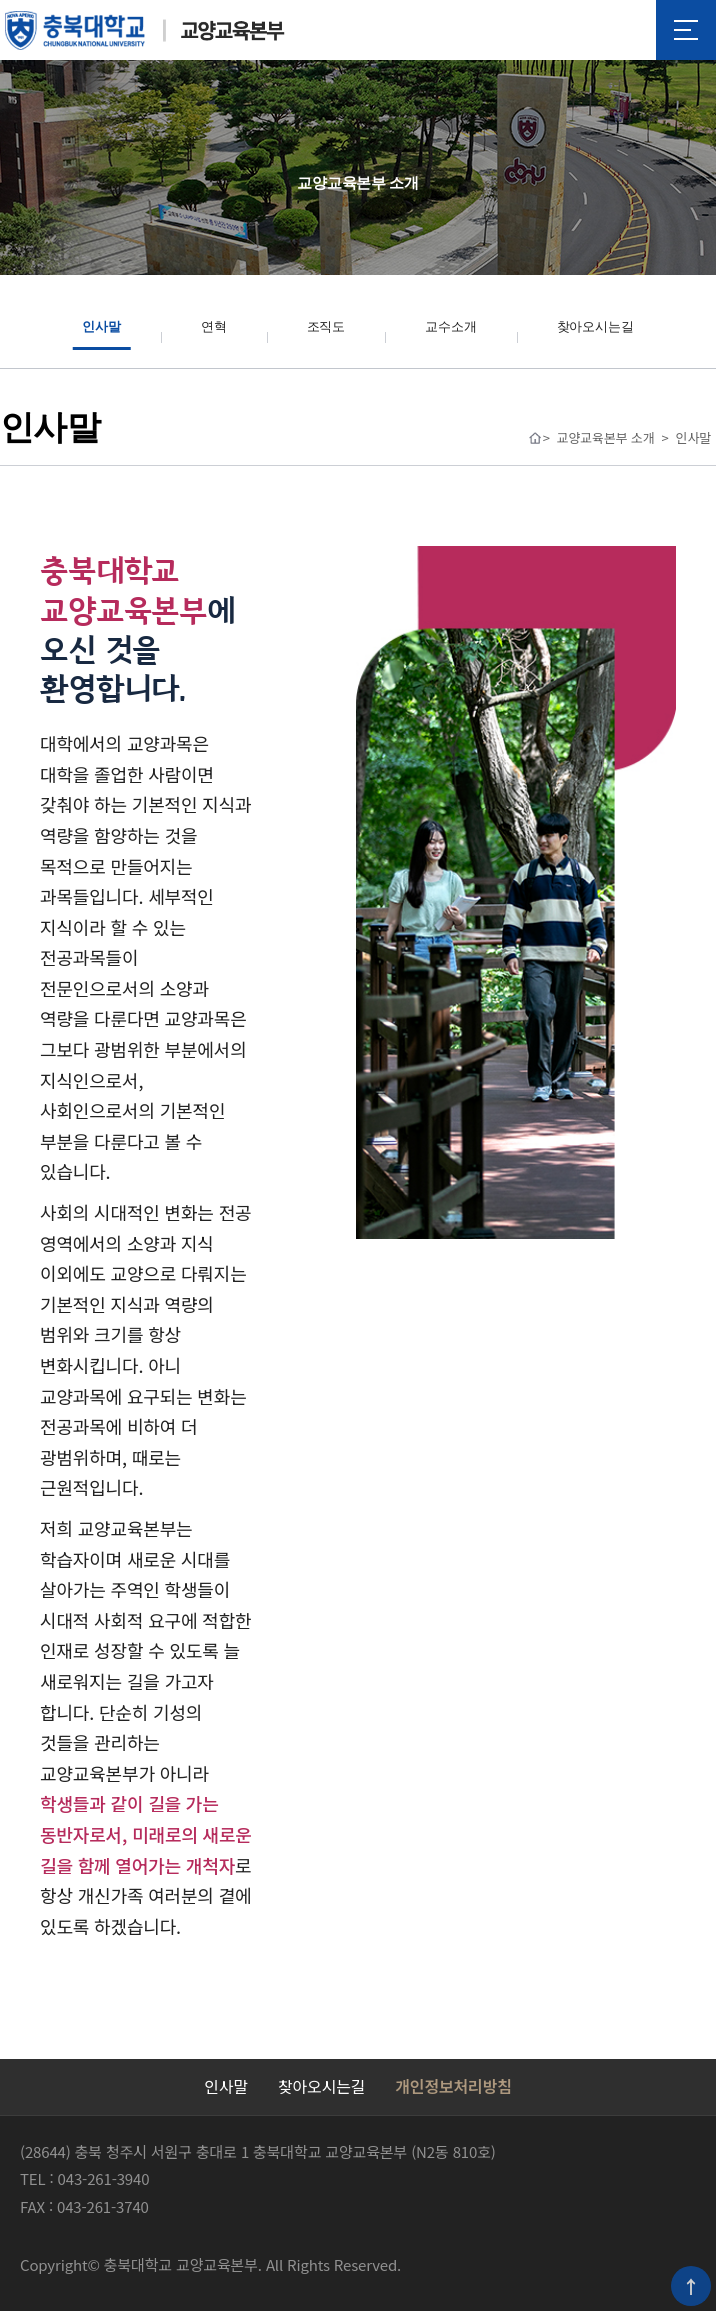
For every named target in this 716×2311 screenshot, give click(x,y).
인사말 (101, 326)
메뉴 (686, 30)
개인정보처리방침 (453, 2086)
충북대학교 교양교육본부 (145, 30)
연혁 (214, 326)
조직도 (326, 326)
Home (535, 438)
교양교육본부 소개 (606, 437)
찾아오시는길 (595, 326)
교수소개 (450, 326)
